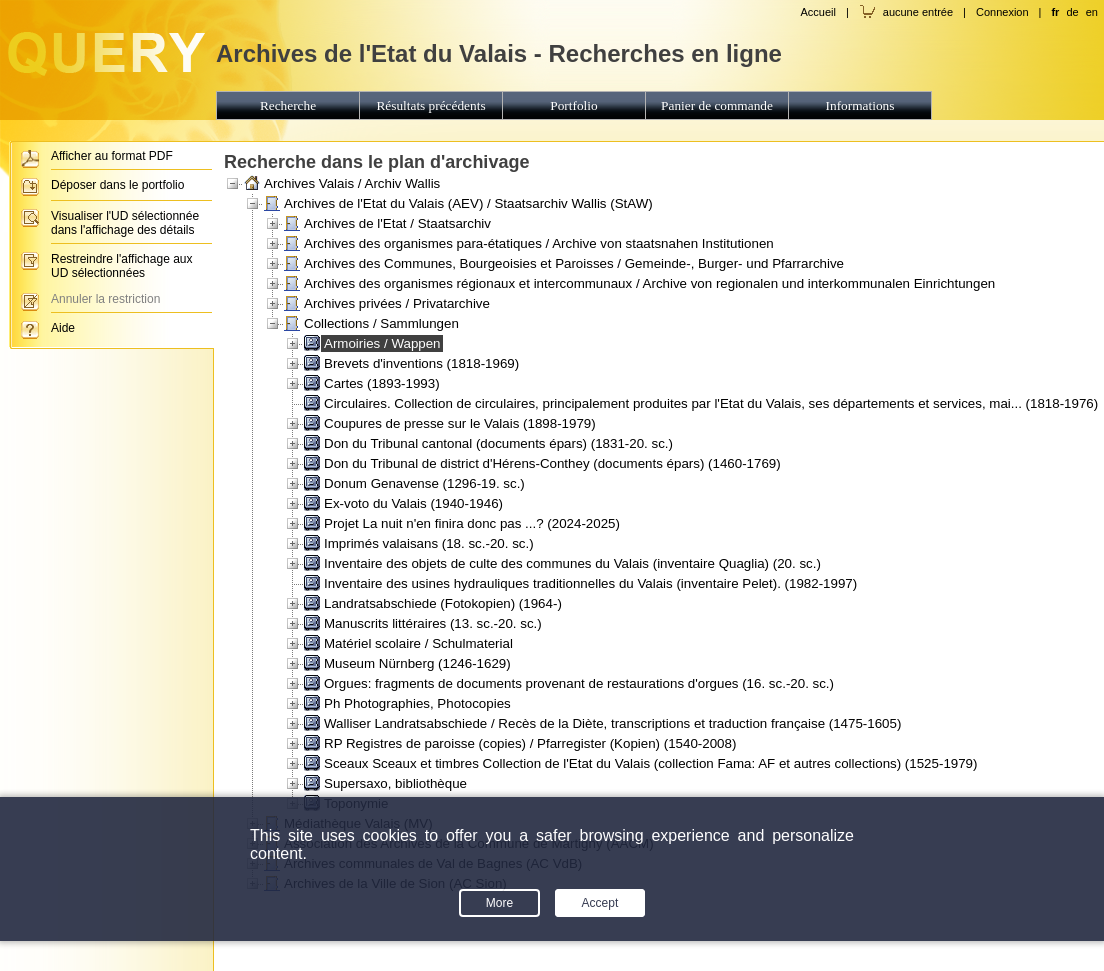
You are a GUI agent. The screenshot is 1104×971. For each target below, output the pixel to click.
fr (1055, 12)
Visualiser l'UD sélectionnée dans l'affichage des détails (125, 223)
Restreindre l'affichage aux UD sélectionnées (122, 266)
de (1072, 12)
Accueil (817, 12)
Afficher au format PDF (112, 156)
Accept (600, 903)
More (499, 903)
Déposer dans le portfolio (117, 185)
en (1092, 12)
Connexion (1002, 12)
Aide (63, 328)
